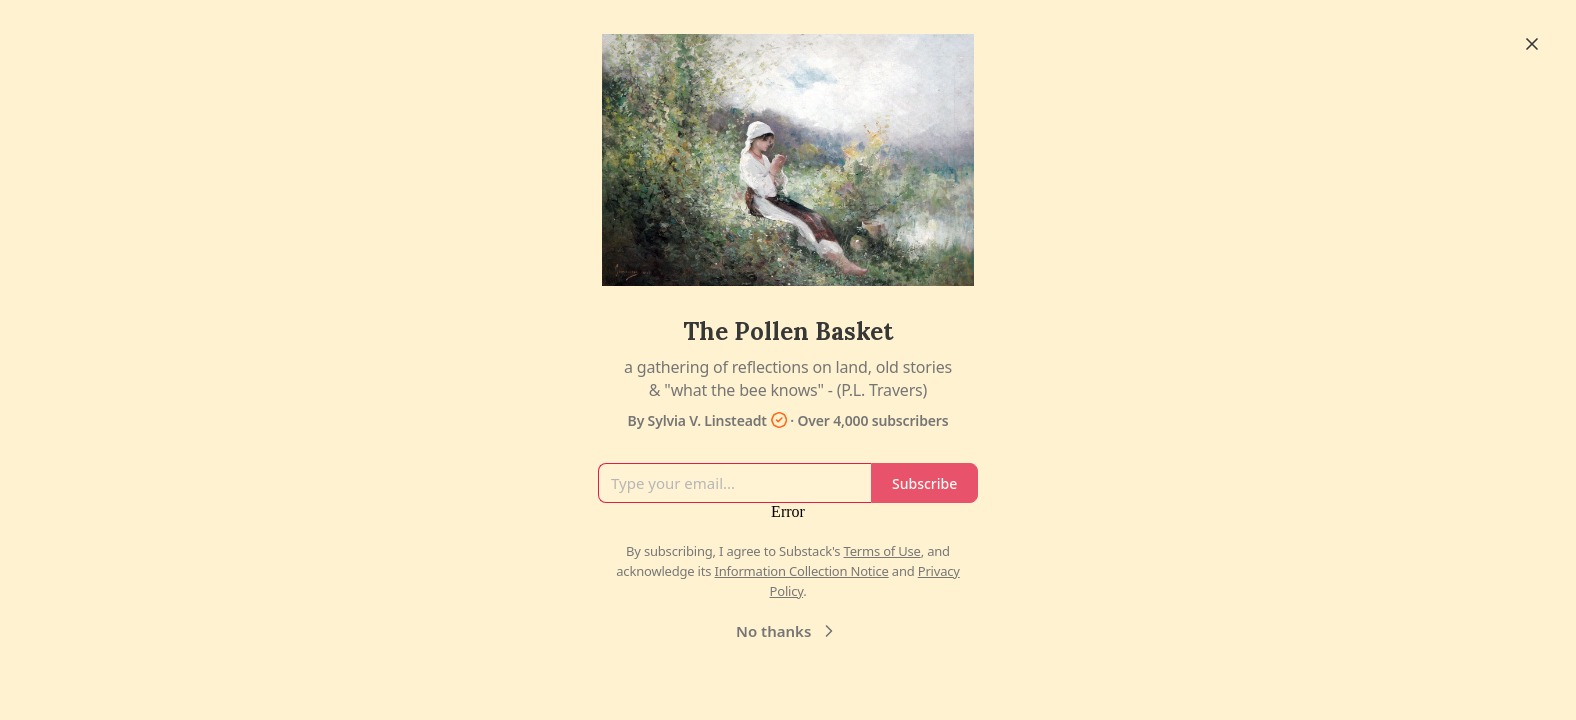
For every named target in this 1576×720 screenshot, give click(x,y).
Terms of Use (882, 551)
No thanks (787, 631)
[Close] (1532, 44)
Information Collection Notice (801, 571)
